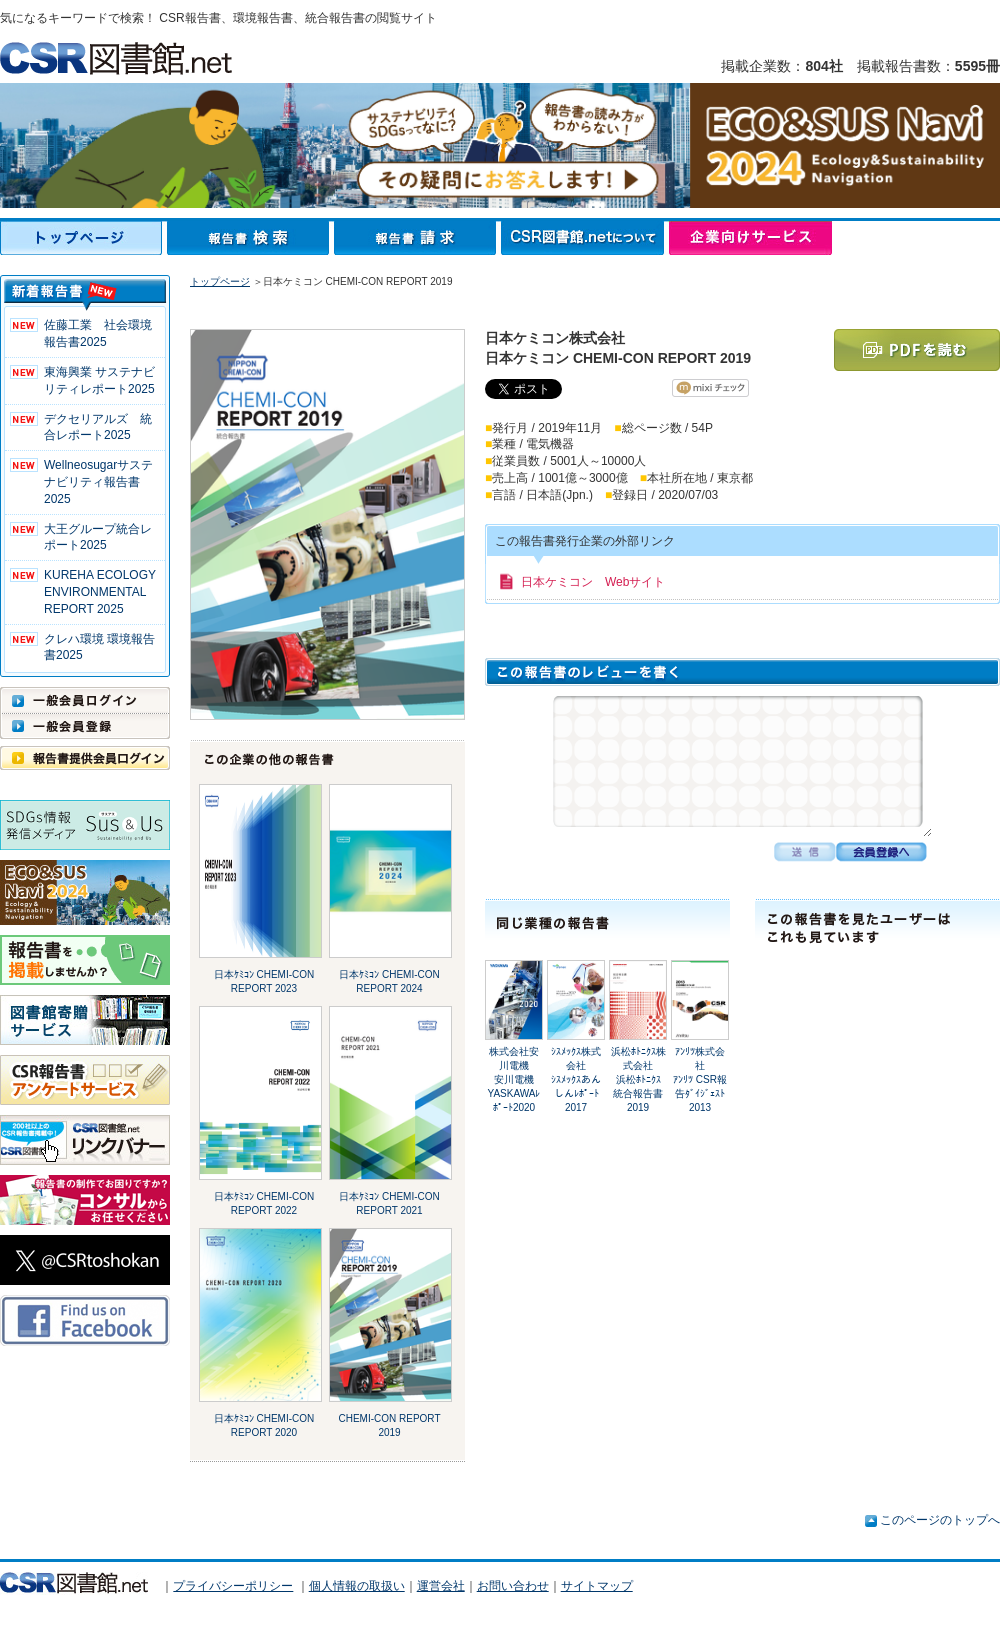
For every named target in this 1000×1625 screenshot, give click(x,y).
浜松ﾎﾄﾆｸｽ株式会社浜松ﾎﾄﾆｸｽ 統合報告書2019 (641, 1079)
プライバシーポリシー (233, 1586)
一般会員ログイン (85, 700)
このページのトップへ (940, 1520)
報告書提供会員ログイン (85, 758)
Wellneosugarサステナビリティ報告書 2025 (98, 482)
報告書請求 (417, 238)
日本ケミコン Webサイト (593, 582)
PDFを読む (917, 350)
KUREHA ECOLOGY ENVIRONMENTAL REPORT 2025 (100, 592)
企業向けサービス (750, 238)
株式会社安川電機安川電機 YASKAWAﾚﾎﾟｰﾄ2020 (516, 1079)
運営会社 (441, 1586)
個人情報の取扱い (357, 1586)
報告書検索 (250, 238)
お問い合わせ (513, 1586)
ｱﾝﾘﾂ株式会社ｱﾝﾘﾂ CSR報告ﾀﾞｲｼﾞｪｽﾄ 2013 (700, 1079)
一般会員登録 (85, 726)
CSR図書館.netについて (585, 238)
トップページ (83, 238)
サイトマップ (597, 1586)
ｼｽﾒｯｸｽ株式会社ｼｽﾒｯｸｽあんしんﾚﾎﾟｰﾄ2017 (576, 1079)
